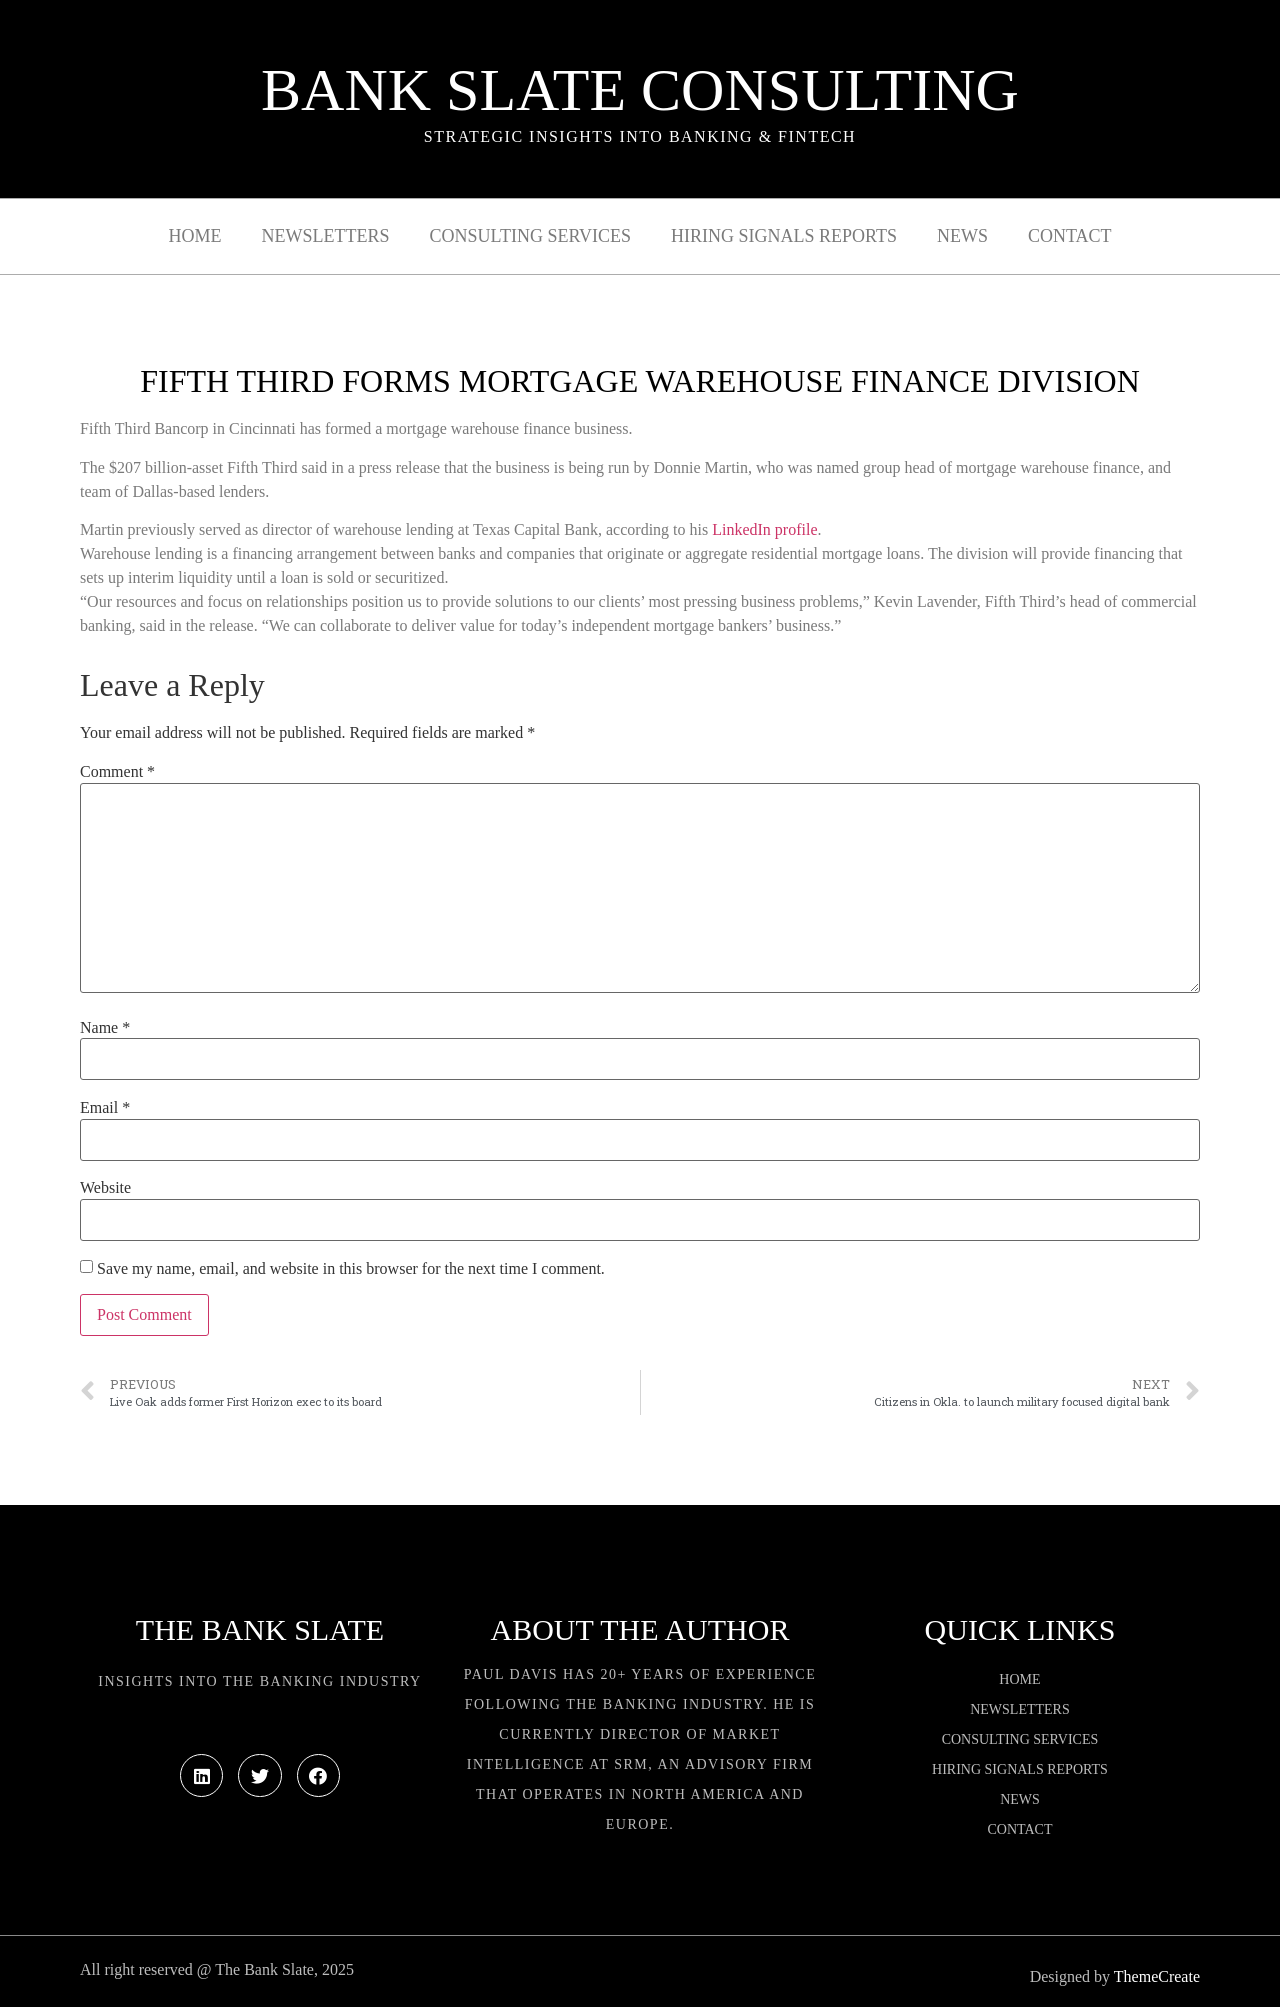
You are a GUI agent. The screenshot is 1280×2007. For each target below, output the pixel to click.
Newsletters (326, 236)
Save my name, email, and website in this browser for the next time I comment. (351, 1269)
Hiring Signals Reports (784, 236)
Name (105, 1028)
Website (105, 1188)
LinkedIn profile (764, 529)
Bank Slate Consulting (640, 90)
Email (105, 1108)
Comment (117, 772)
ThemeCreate (1157, 1976)
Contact (1070, 236)
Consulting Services (530, 236)
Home (195, 236)
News (962, 236)
